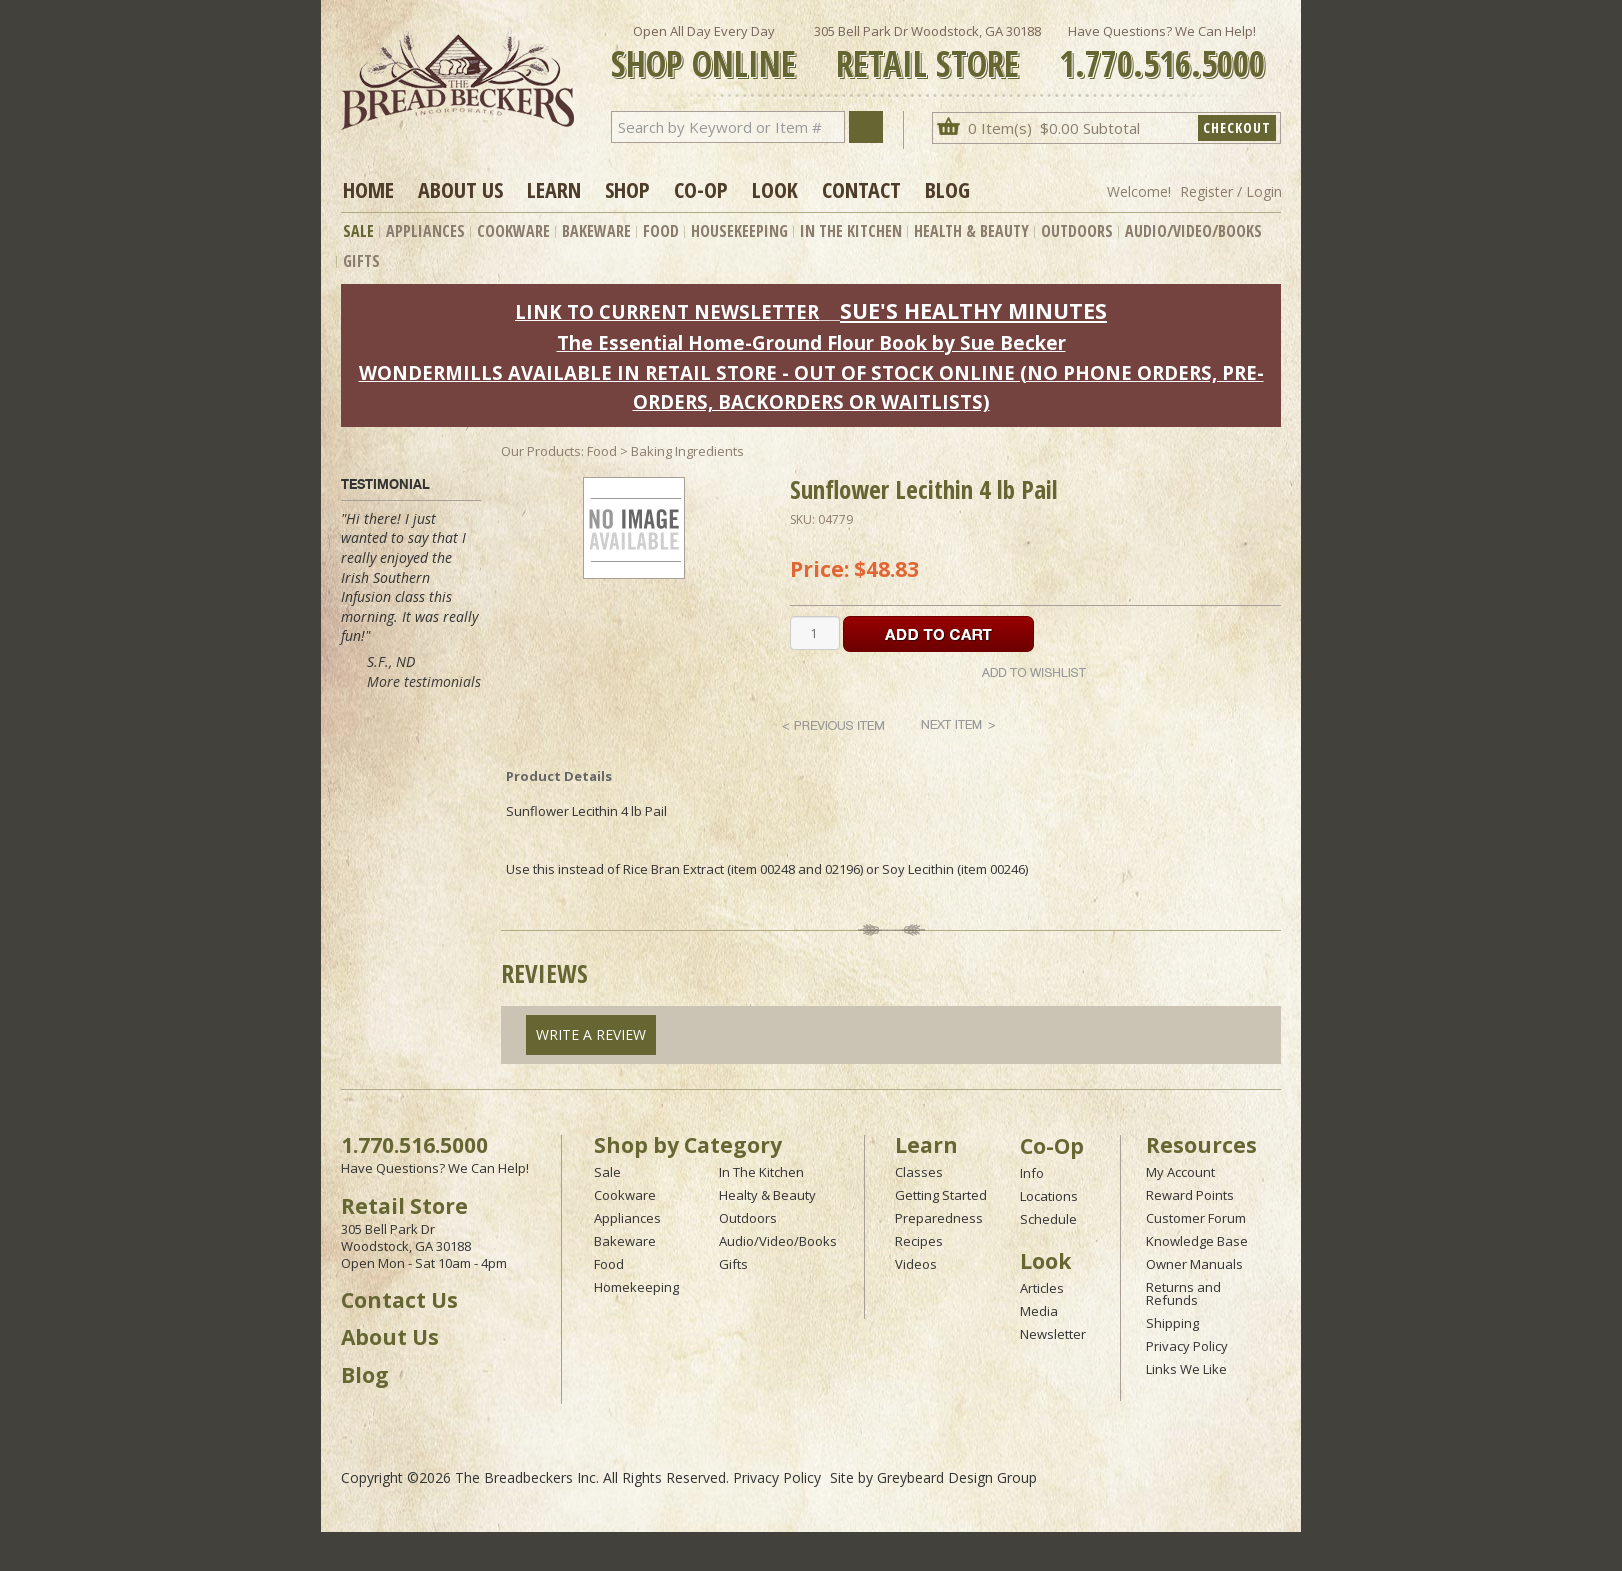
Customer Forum (1196, 1218)
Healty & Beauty (767, 1195)
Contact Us (399, 1300)
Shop (627, 189)
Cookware (513, 231)
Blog (947, 189)
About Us (460, 189)
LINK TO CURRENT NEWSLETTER (667, 311)
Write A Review (591, 1034)
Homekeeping (636, 1287)
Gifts (361, 261)
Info (1032, 1173)
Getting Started (941, 1195)
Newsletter (1053, 1334)
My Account (1180, 1172)
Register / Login (1231, 191)
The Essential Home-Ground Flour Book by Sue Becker (811, 342)
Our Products (541, 451)
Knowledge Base (1197, 1241)
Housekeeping (739, 231)
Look (775, 189)
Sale (358, 231)
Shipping (1172, 1323)
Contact (861, 189)
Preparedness (939, 1218)
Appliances (425, 231)
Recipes (919, 1241)
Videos (916, 1264)
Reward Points (1190, 1195)
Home (368, 189)
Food (661, 231)
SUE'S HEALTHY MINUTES (973, 310)
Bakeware (596, 231)
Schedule (1048, 1219)
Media (1039, 1311)
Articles (1042, 1288)
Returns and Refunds (1183, 1293)
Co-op (701, 189)
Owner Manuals (1194, 1264)
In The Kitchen (851, 231)
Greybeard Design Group (957, 1477)
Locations (1049, 1196)
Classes (919, 1172)
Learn (554, 189)
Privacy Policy (1187, 1346)
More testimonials (424, 681)
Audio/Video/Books (1193, 231)
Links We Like (1186, 1369)
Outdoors (1077, 231)
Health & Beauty (971, 231)
